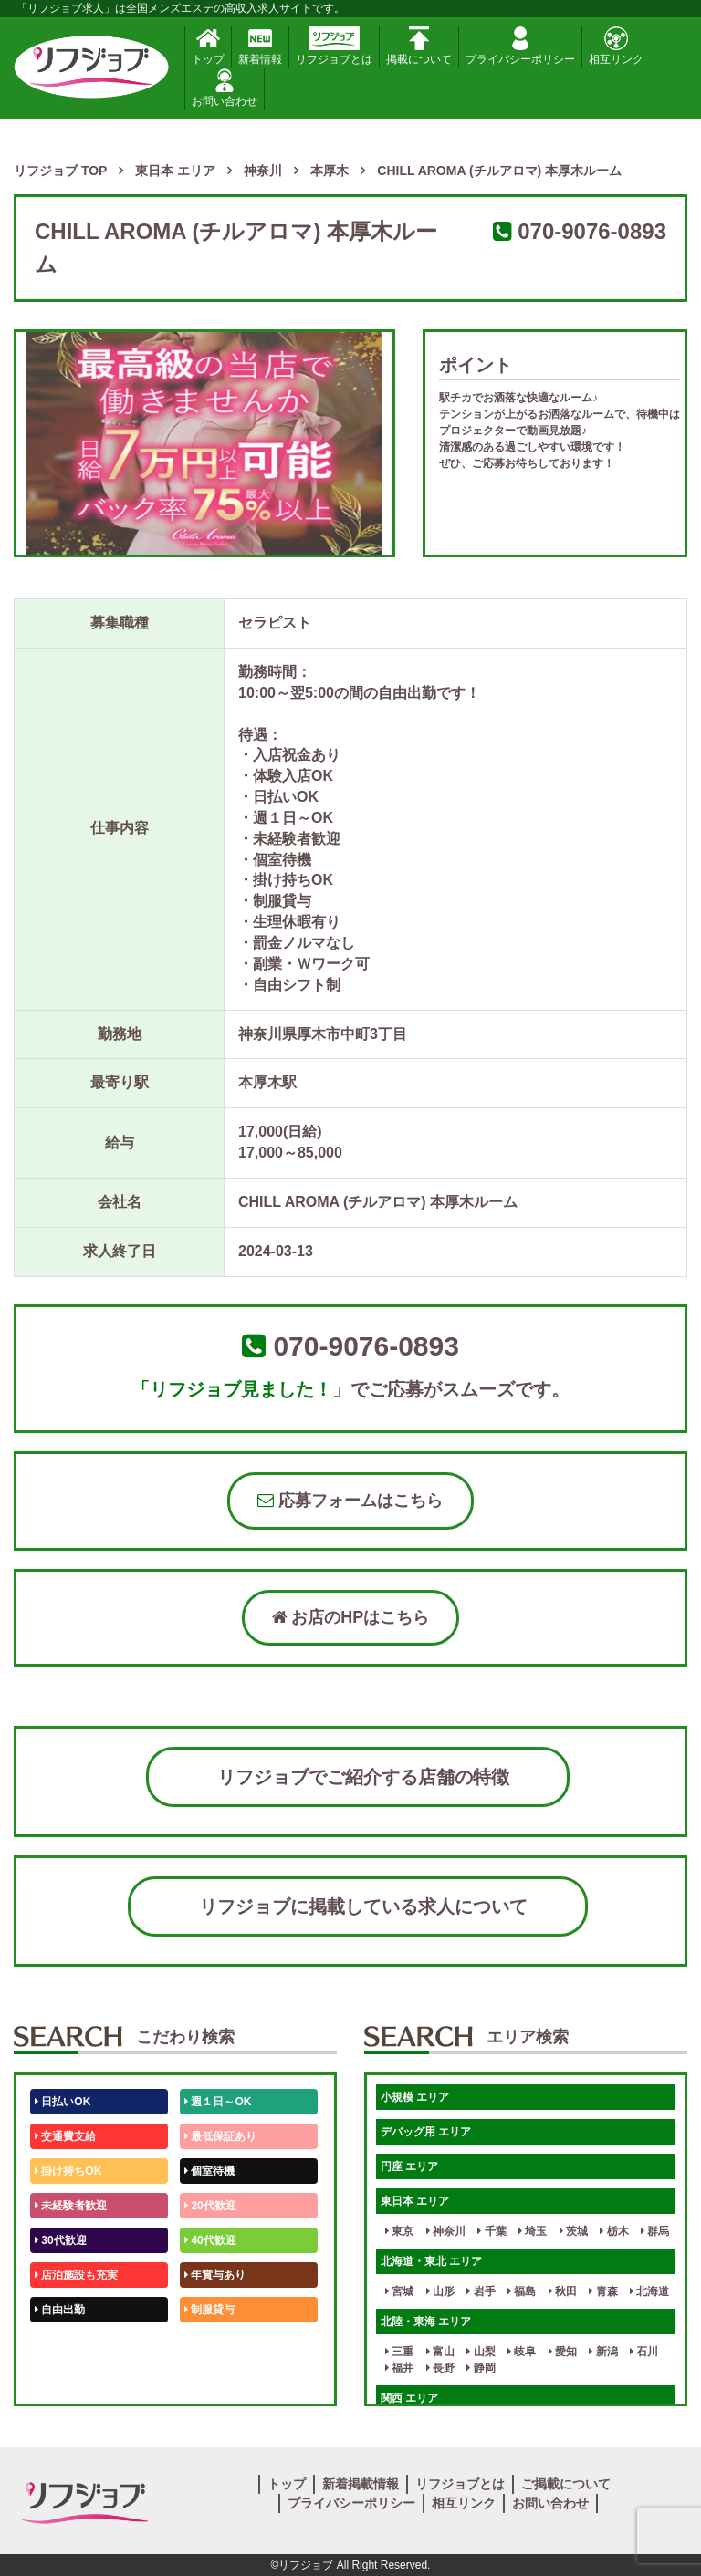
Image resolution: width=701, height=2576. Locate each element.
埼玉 (532, 2231)
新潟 (603, 2351)
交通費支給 (65, 2136)
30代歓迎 (61, 2240)
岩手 (480, 2291)
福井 (399, 2368)
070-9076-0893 (592, 231)
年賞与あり (215, 2275)
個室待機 (209, 2171)
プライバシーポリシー (520, 46)
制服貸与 (209, 2309)
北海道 (649, 2291)
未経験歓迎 (215, 2344)
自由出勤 (60, 2309)
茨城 (574, 2231)
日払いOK (62, 2101)
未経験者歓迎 (71, 2205)
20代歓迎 (210, 2205)
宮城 (399, 2291)
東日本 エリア (415, 2201)
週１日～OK (217, 2101)
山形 (440, 2291)
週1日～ (207, 2379)
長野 (440, 2368)
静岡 (480, 2368)
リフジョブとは (334, 46)
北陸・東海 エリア (426, 2321)
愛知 (563, 2351)
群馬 (655, 2231)
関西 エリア (409, 2398)
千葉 (491, 2231)
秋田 (563, 2291)
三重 (399, 2351)
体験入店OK (68, 2379)
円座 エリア (409, 2166)
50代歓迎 (61, 2344)
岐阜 (521, 2351)
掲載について (419, 46)
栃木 (614, 2231)
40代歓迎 (210, 2240)
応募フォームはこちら (350, 1500)
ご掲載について (566, 2484)
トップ (208, 46)
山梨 (480, 2351)
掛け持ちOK (68, 2171)
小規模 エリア (415, 2097)
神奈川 (446, 2231)
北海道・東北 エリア (431, 2261)
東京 (399, 2231)
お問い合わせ (224, 88)
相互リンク (616, 46)
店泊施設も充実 (76, 2275)
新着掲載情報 (360, 2484)
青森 (603, 2291)
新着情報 (260, 46)
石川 (644, 2351)
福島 (521, 2291)
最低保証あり (220, 2136)
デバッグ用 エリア (426, 2131)
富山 (440, 2351)
